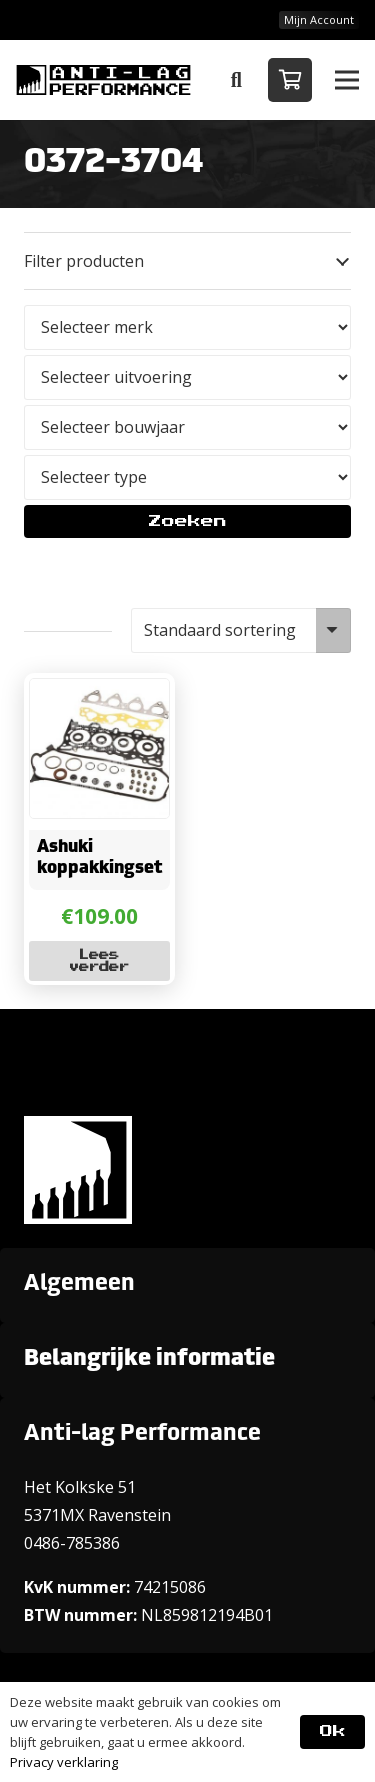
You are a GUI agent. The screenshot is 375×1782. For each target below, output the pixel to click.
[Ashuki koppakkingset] (100, 693)
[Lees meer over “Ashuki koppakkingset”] (100, 961)
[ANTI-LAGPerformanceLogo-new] (103, 80)
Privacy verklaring (64, 1762)
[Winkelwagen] (290, 80)
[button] (236, 80)
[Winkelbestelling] (241, 630)
